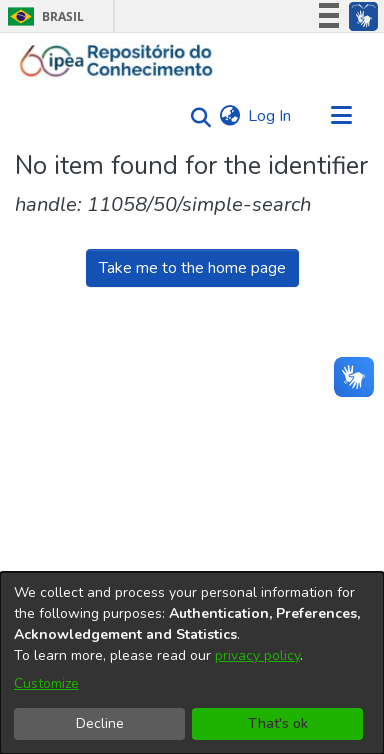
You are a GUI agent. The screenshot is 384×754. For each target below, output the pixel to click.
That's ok (278, 723)
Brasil (42, 16)
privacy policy (257, 655)
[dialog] (192, 663)
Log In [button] (270, 116)
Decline (100, 723)
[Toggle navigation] (341, 116)
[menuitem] (229, 116)
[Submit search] (195, 116)
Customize (46, 683)
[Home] (116, 61)
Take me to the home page (192, 268)
